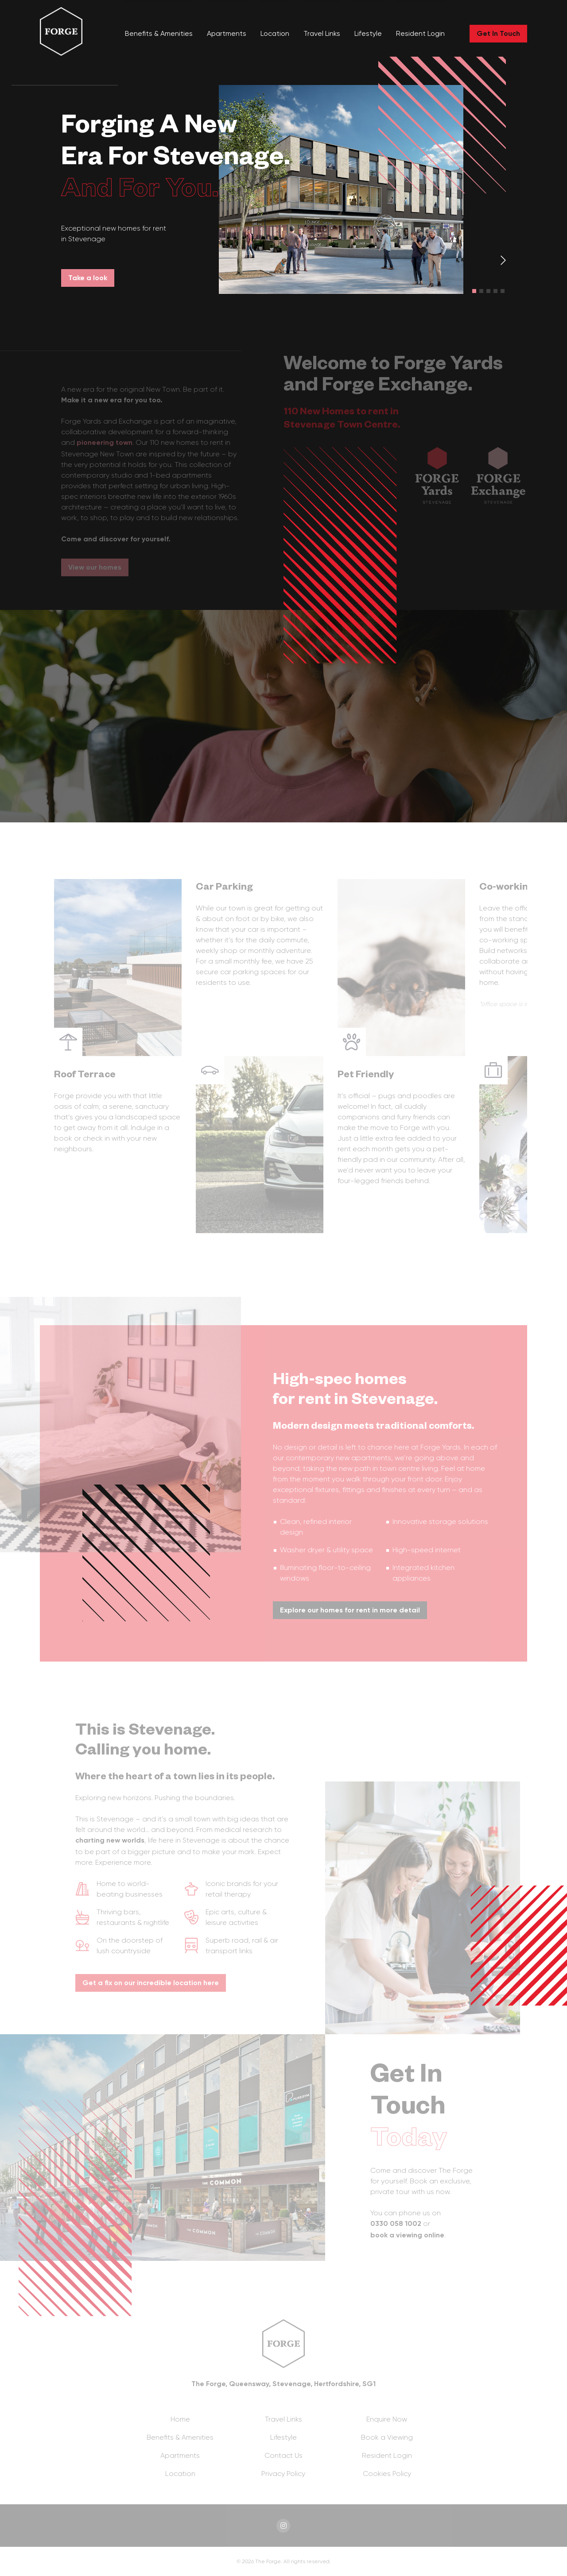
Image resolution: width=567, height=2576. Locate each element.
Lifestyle (368, 33)
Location (274, 33)
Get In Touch (498, 33)
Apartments (226, 33)
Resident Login (420, 33)
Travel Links (321, 33)
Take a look (87, 278)
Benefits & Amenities (159, 33)
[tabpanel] (283, 189)
